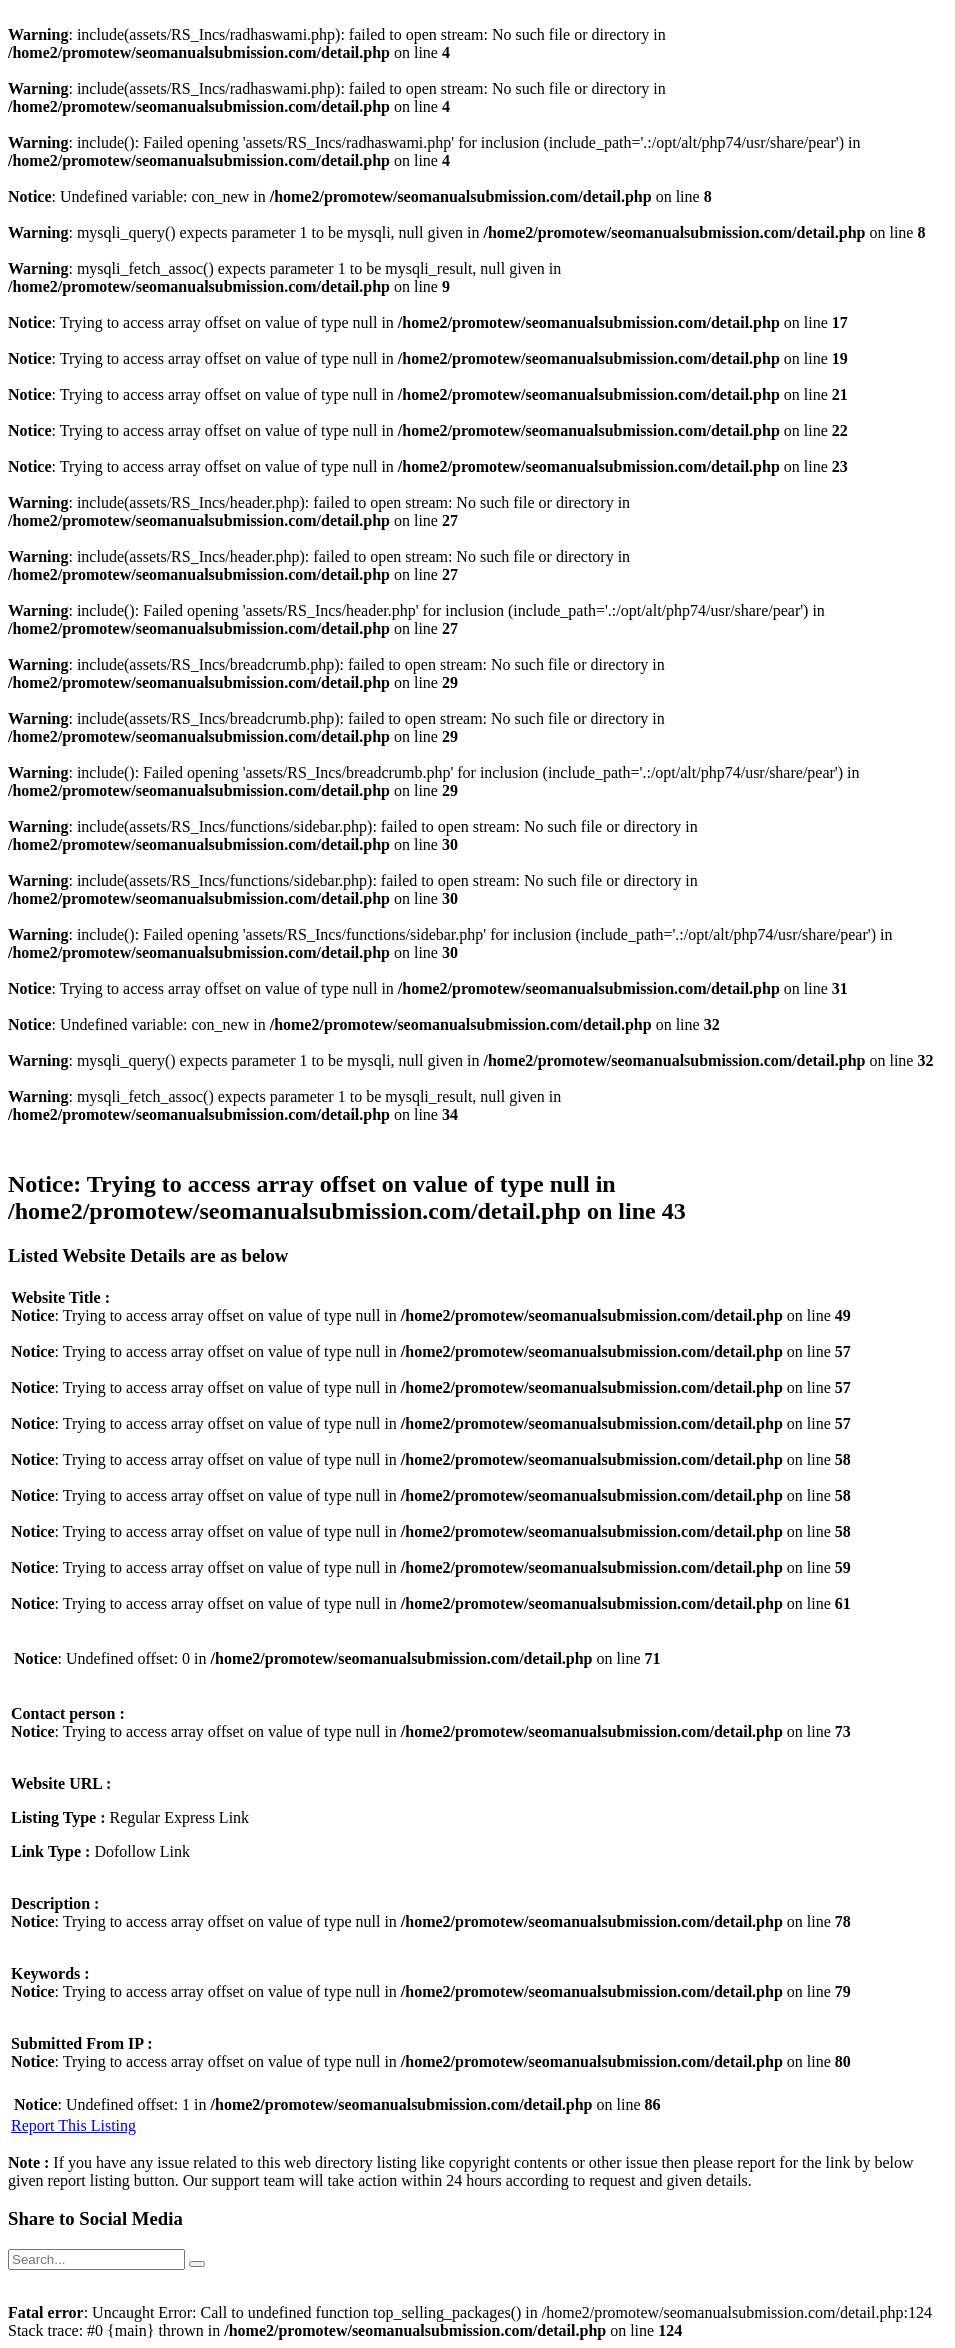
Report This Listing (73, 2125)
